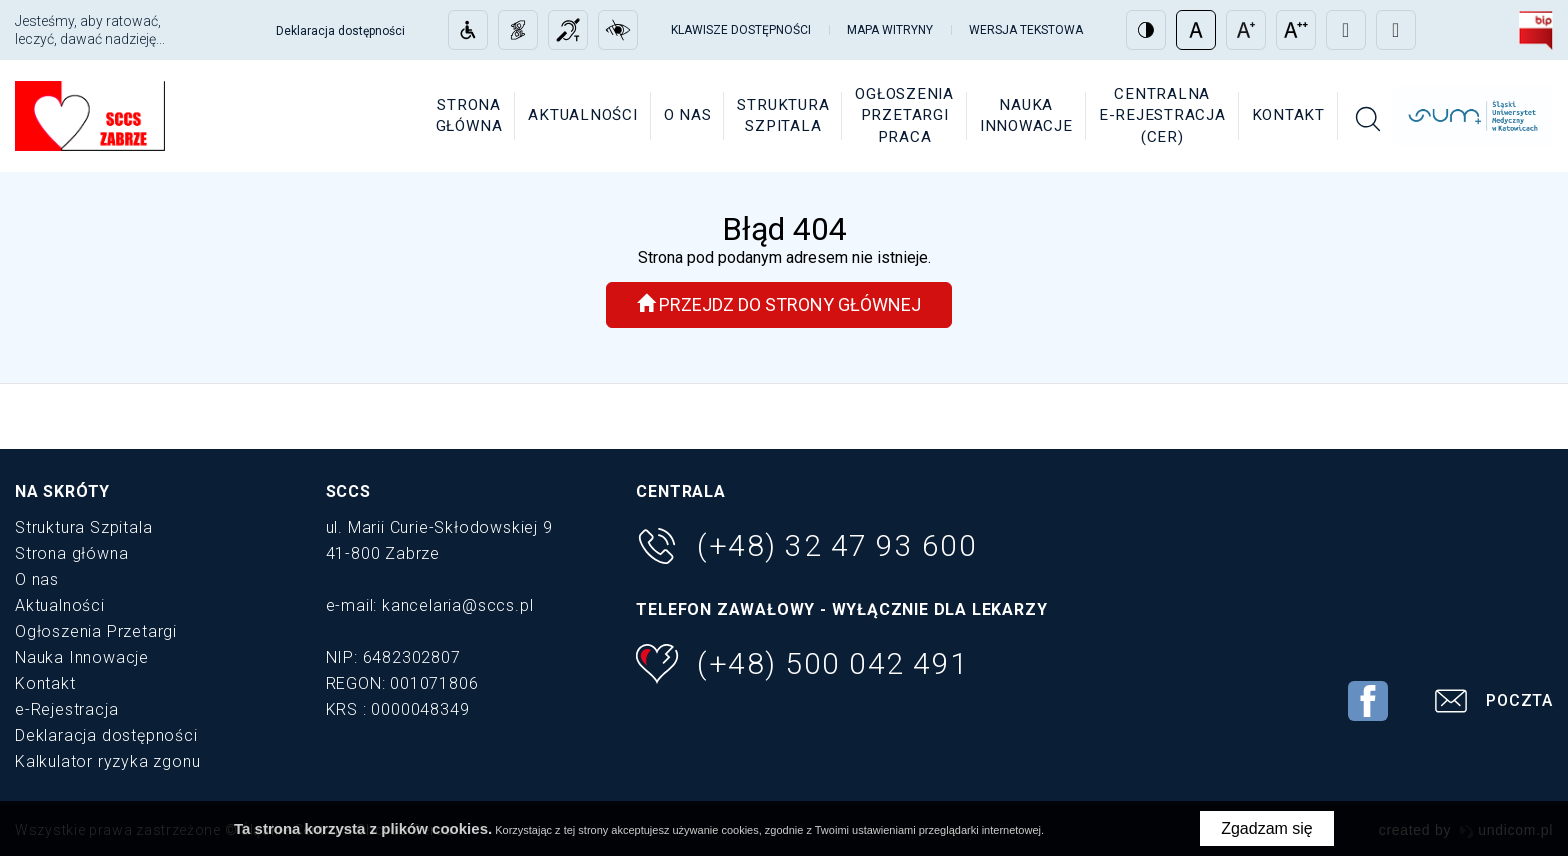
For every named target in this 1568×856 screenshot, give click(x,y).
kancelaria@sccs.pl (457, 605)
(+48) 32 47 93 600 (806, 546)
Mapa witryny (890, 30)
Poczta (1490, 703)
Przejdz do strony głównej (779, 304)
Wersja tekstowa (1026, 30)
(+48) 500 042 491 (802, 664)
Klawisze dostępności (741, 30)
